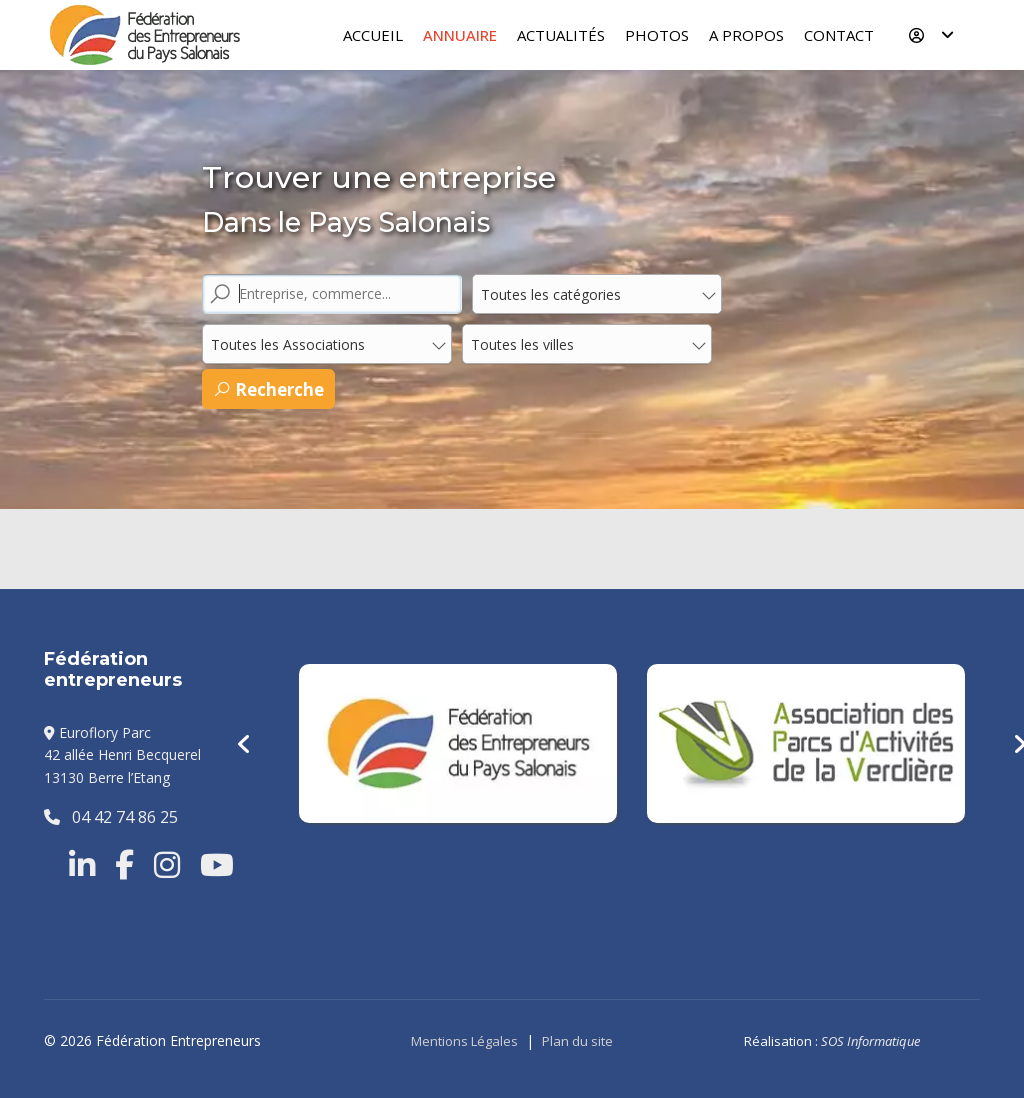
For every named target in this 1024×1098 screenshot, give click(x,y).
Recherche (268, 389)
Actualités (561, 35)
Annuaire (460, 35)
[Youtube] (217, 865)
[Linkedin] (82, 865)
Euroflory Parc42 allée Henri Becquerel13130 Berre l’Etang (122, 755)
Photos (657, 35)
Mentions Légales (464, 1041)
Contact (839, 35)
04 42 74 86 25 (111, 817)
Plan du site (577, 1041)
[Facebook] (124, 865)
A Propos (746, 35)
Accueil (373, 35)
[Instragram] (167, 865)
